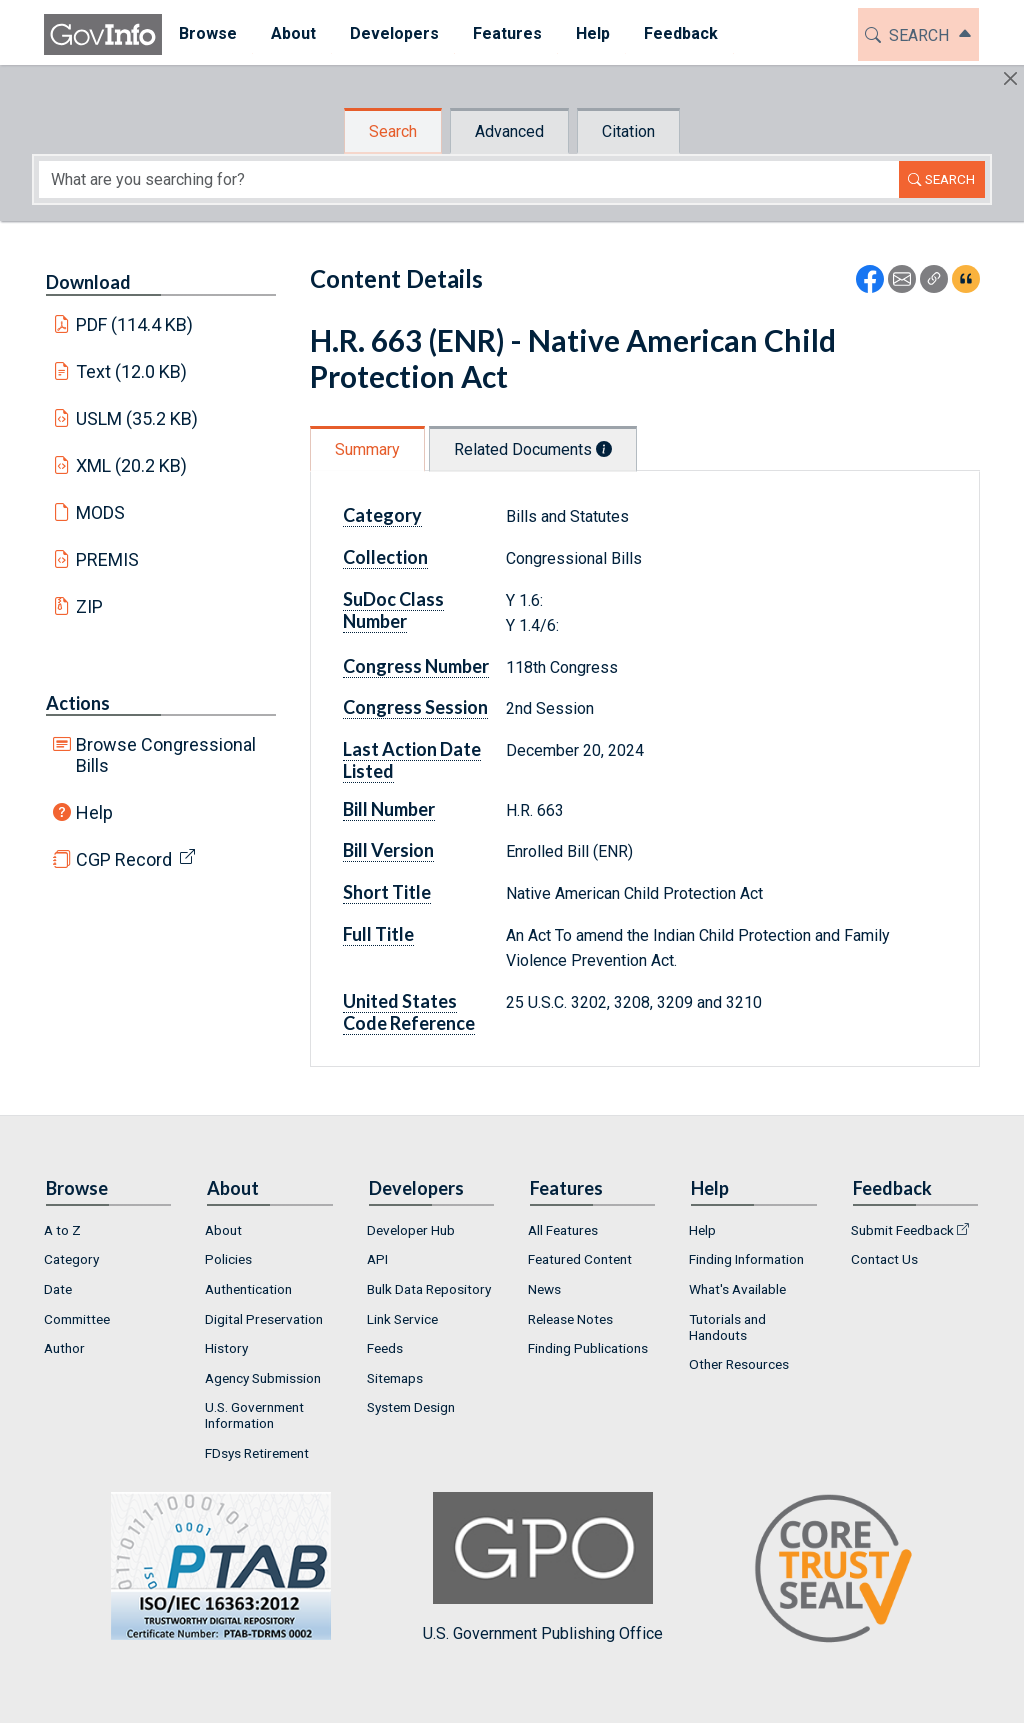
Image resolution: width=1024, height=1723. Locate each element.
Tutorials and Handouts (727, 1327)
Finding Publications (588, 1348)
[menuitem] (208, 34)
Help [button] (593, 33)
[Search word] (469, 179)
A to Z (62, 1230)
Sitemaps (395, 1378)
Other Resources (739, 1364)
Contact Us (884, 1259)
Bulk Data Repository (429, 1289)
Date (58, 1289)
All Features (563, 1230)
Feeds (385, 1348)
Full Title (378, 934)
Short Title (387, 892)
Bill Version (388, 850)
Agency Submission (263, 1378)
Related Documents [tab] (533, 449)
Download (88, 282)
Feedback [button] (681, 33)
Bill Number (389, 809)
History (226, 1348)
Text (132, 371)
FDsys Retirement (257, 1453)
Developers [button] (394, 33)
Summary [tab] (367, 449)
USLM (137, 418)
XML (132, 465)
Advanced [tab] (509, 131)
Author (64, 1348)
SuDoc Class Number (393, 610)
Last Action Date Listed (412, 760)
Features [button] (507, 33)
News (544, 1289)
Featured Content (580, 1259)
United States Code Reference (409, 1012)
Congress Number (416, 666)
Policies (228, 1259)
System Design (411, 1407)
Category (382, 515)
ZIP (89, 606)
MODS (100, 512)
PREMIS (107, 559)
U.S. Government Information (254, 1415)
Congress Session (415, 707)
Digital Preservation (264, 1319)
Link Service (402, 1319)
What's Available (737, 1289)
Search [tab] (393, 131)
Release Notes (570, 1319)
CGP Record (124, 859)
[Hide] (1010, 78)
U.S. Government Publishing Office (543, 1567)
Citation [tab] (628, 131)
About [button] (293, 33)
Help (94, 812)
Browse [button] (208, 33)
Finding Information (746, 1259)
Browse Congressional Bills (166, 755)
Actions (78, 703)
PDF (135, 324)
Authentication (248, 1289)
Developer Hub (411, 1230)
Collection (385, 557)
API (377, 1259)
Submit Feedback (902, 1230)
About (223, 1230)
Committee (77, 1319)
